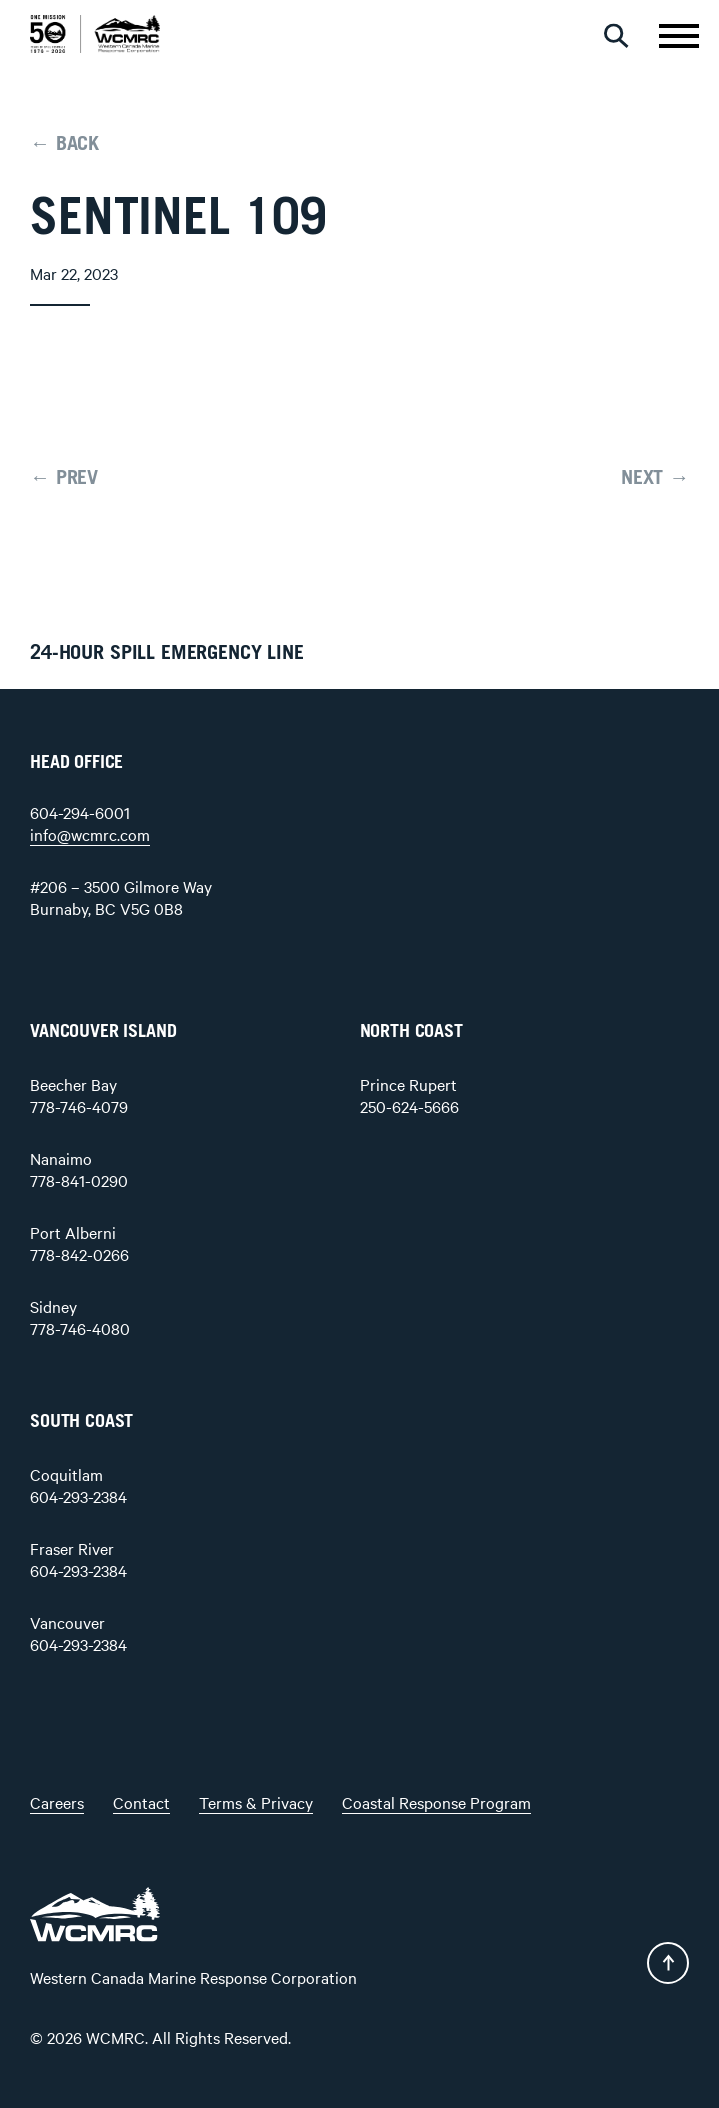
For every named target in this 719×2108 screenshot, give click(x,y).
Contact (141, 1802)
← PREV (64, 478)
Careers (57, 1802)
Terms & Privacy (256, 1802)
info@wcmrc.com (90, 834)
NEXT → (655, 478)
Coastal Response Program (436, 1802)
